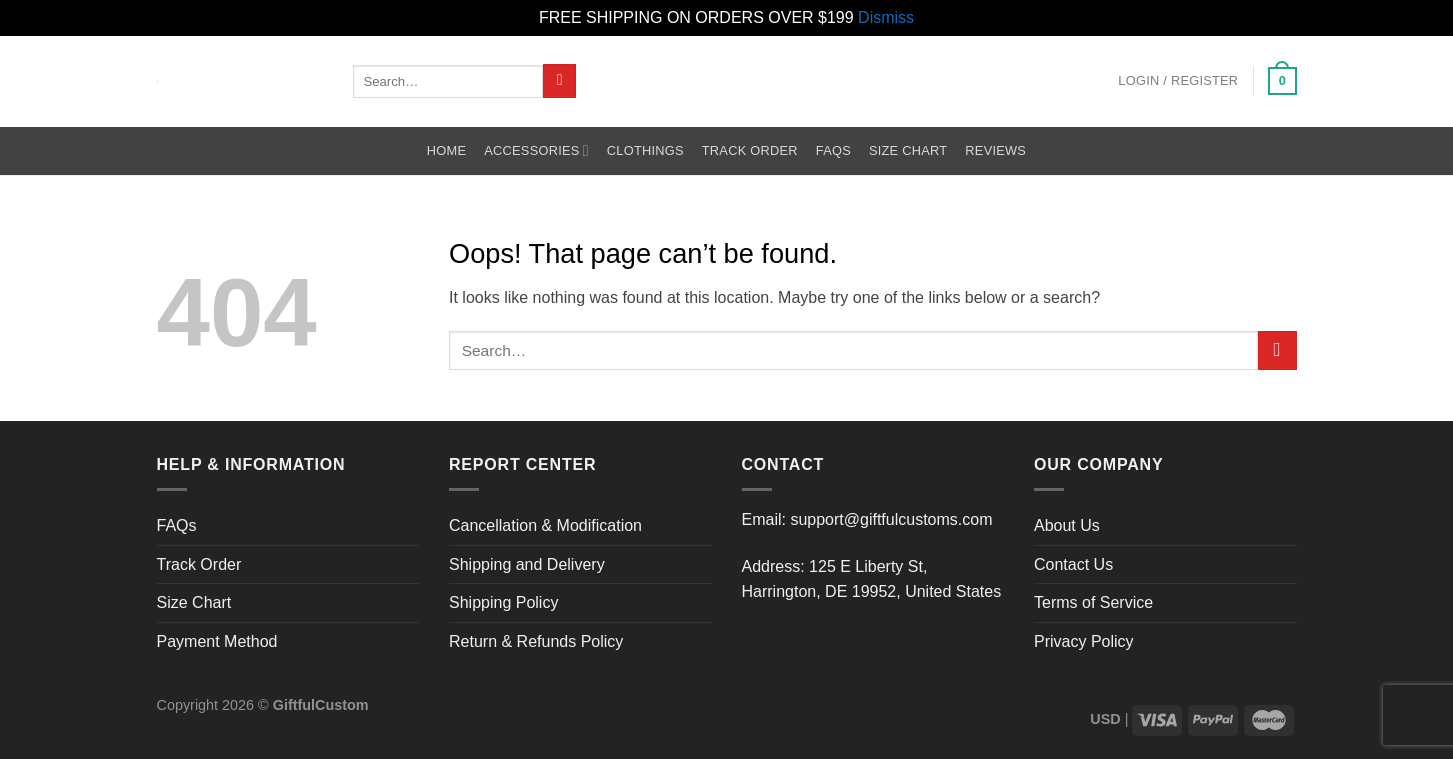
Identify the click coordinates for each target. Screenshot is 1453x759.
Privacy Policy (1084, 641)
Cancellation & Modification (545, 525)
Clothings (645, 150)
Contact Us (1073, 564)
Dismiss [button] (886, 17)
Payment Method (217, 641)
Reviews (995, 150)
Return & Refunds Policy (536, 641)
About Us (1067, 525)
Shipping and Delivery (527, 564)
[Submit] (559, 81)
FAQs (833, 150)
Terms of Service (1093, 602)
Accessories (536, 150)
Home (446, 150)
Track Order (750, 150)
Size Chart (908, 150)
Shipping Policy (503, 602)
